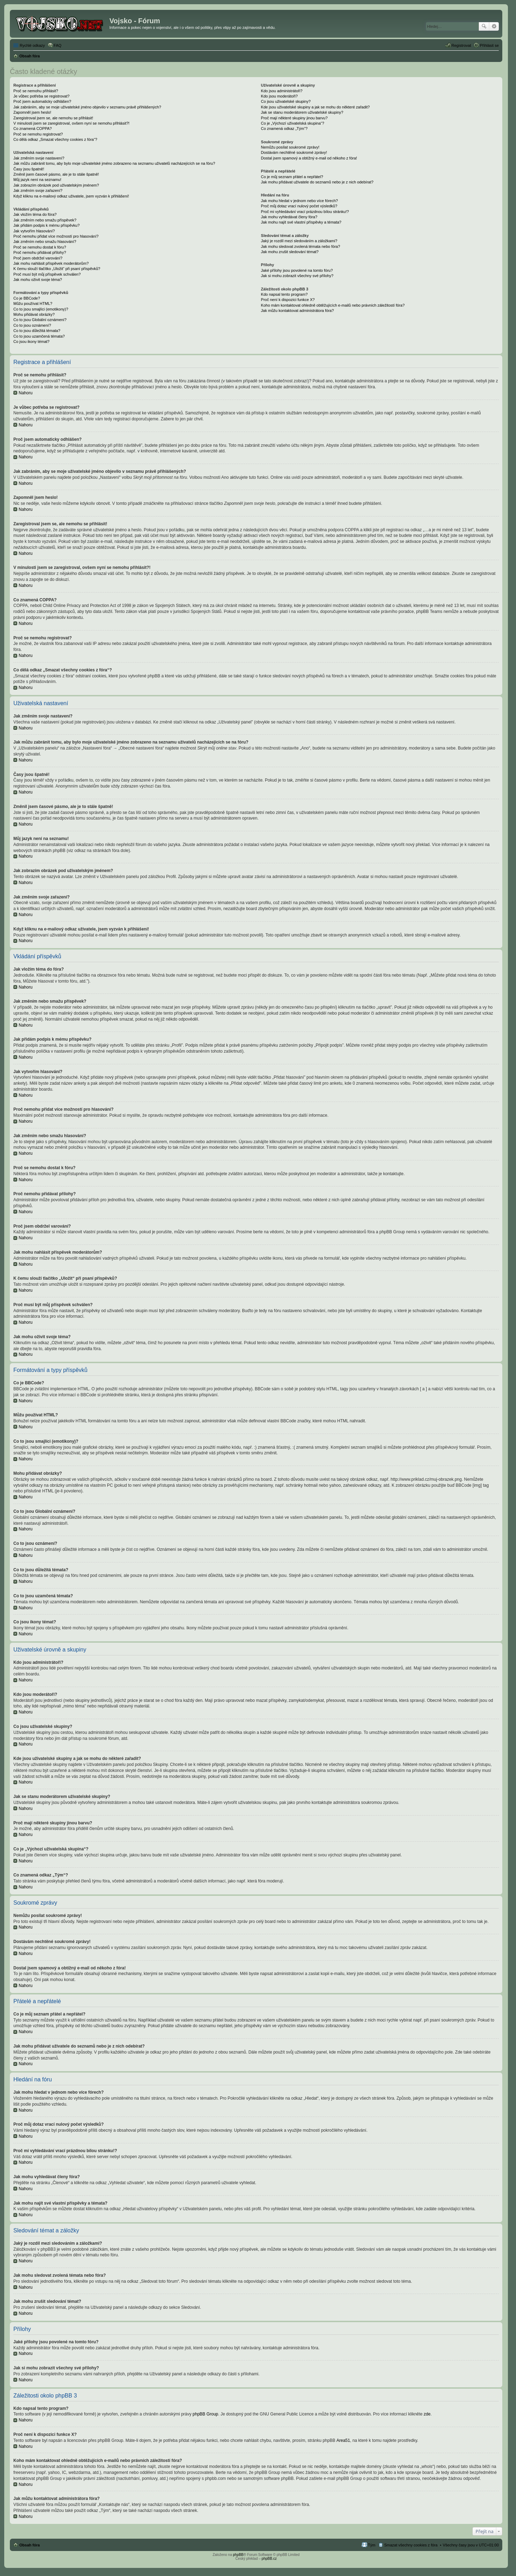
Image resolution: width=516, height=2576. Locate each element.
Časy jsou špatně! (28, 169)
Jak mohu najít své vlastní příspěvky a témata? (301, 222)
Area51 (343, 2440)
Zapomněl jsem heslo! (32, 112)
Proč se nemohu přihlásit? (35, 91)
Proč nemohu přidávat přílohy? (39, 252)
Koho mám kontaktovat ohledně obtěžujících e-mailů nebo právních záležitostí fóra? (332, 305)
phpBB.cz (269, 2559)
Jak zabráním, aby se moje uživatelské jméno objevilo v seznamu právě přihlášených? (87, 107)
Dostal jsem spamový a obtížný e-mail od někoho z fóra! (309, 158)
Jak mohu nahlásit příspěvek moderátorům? (51, 263)
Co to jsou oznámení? (32, 325)
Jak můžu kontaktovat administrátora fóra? (297, 310)
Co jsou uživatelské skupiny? (286, 101)
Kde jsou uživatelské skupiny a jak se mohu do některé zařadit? (315, 107)
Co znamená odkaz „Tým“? (284, 128)
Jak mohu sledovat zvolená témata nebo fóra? (300, 246)
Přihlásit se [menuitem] (489, 45)
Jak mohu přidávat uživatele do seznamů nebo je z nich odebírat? (317, 182)
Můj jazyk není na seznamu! (37, 179)
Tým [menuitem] (371, 2545)
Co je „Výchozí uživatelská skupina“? (292, 123)
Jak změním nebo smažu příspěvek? (44, 220)
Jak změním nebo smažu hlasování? (44, 241)
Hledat (484, 26)
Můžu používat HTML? (32, 303)
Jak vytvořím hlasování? (34, 231)
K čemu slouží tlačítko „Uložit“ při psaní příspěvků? (56, 269)
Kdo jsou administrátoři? (281, 91)
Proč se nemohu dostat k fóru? (39, 247)
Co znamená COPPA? (32, 128)
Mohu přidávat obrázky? (34, 314)
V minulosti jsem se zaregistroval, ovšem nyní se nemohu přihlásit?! (71, 123)
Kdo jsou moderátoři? (279, 96)
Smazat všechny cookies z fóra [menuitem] (411, 2545)
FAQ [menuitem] (58, 45)
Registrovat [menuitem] (461, 45)
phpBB (238, 2555)
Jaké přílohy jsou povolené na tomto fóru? (297, 270)
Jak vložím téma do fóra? (35, 214)
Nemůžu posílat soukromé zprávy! (290, 147)
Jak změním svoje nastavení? (38, 158)
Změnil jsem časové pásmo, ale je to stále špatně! (56, 174)
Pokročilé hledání (494, 26)
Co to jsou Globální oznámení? (39, 320)
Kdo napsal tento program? (284, 294)
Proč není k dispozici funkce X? (288, 299)
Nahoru (25, 392)
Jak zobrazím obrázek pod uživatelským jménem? (56, 185)
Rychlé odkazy (32, 45)
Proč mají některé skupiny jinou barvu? (294, 118)
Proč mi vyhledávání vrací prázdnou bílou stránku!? (305, 211)
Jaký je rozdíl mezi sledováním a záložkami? (299, 241)
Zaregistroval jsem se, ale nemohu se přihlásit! (53, 118)
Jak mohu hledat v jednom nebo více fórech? (299, 201)
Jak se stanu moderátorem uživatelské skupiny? (302, 112)
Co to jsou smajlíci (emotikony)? (40, 309)
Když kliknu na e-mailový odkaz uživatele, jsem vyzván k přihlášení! (71, 196)
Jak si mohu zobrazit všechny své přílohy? (297, 276)
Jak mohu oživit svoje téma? (37, 279)
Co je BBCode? (26, 298)
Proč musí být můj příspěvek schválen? (47, 274)
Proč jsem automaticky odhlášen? (42, 101)
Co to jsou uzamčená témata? (39, 336)
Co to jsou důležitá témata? (36, 330)
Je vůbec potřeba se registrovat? (41, 96)
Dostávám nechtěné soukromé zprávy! (294, 152)
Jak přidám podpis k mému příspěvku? (46, 225)
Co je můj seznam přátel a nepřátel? (292, 177)
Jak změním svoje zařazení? (37, 190)
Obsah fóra (29, 2545)
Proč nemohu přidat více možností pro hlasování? (55, 236)
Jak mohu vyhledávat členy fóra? (289, 217)
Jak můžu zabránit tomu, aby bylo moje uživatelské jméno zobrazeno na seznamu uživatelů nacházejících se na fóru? (114, 163)
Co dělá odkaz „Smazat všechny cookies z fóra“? (55, 139)
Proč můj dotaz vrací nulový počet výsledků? (299, 206)
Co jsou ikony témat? (31, 341)
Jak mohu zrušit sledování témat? (290, 252)
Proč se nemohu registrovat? (38, 134)
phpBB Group (205, 2414)
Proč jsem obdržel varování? (37, 258)
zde (427, 2414)
